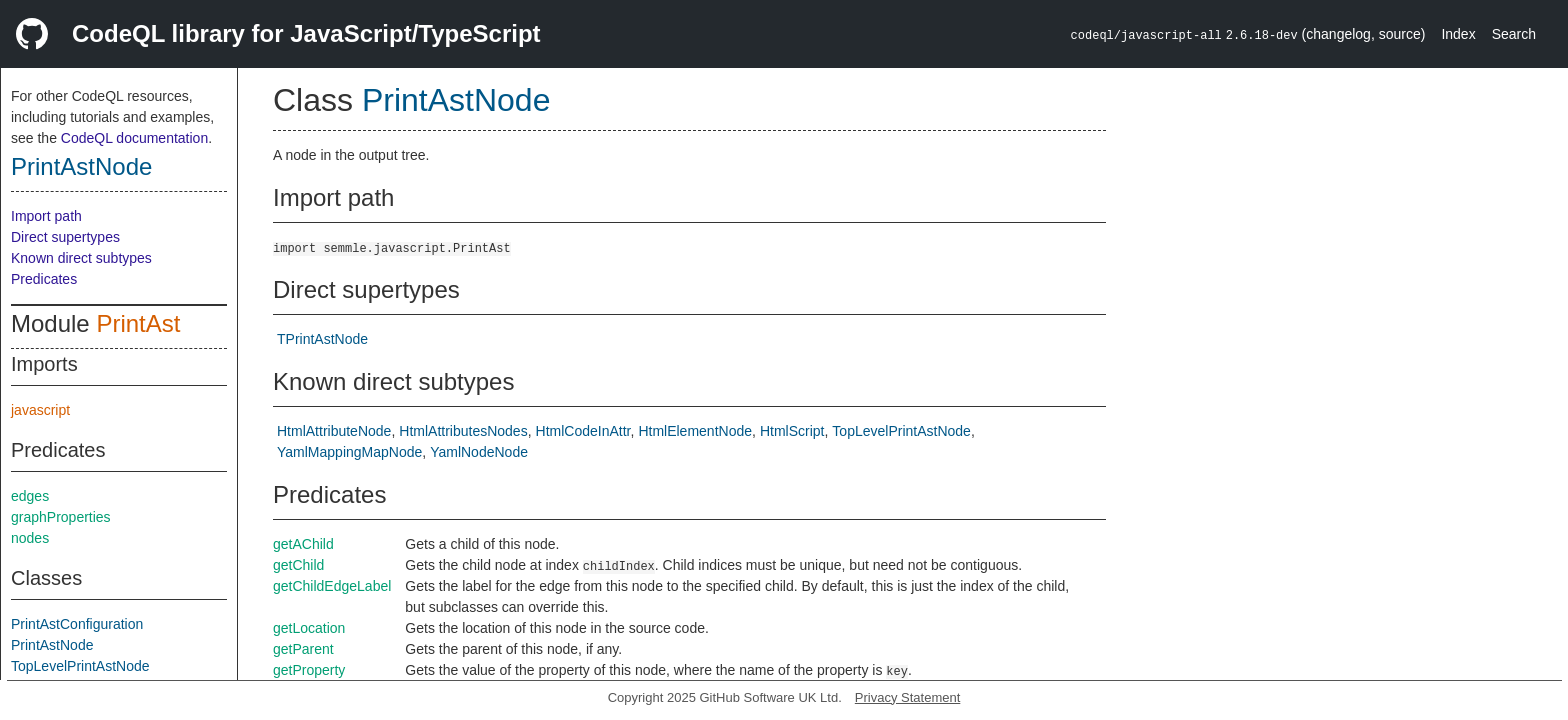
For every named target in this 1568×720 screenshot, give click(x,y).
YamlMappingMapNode (349, 452)
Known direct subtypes (81, 258)
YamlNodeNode (479, 452)
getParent (303, 649)
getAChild (303, 544)
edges (30, 496)
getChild (298, 565)
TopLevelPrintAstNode (80, 666)
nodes (30, 538)
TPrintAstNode (322, 339)
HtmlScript (792, 431)
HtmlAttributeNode (334, 431)
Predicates (44, 279)
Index (1458, 34)
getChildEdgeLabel (332, 586)
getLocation (309, 628)
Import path (46, 216)
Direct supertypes (65, 237)
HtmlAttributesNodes (463, 431)
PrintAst (138, 323)
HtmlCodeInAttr (583, 431)
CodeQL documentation (134, 138)
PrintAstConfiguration (77, 624)
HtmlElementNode (695, 431)
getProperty (309, 670)
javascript (40, 410)
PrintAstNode (81, 166)
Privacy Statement (908, 697)
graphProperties (61, 517)
